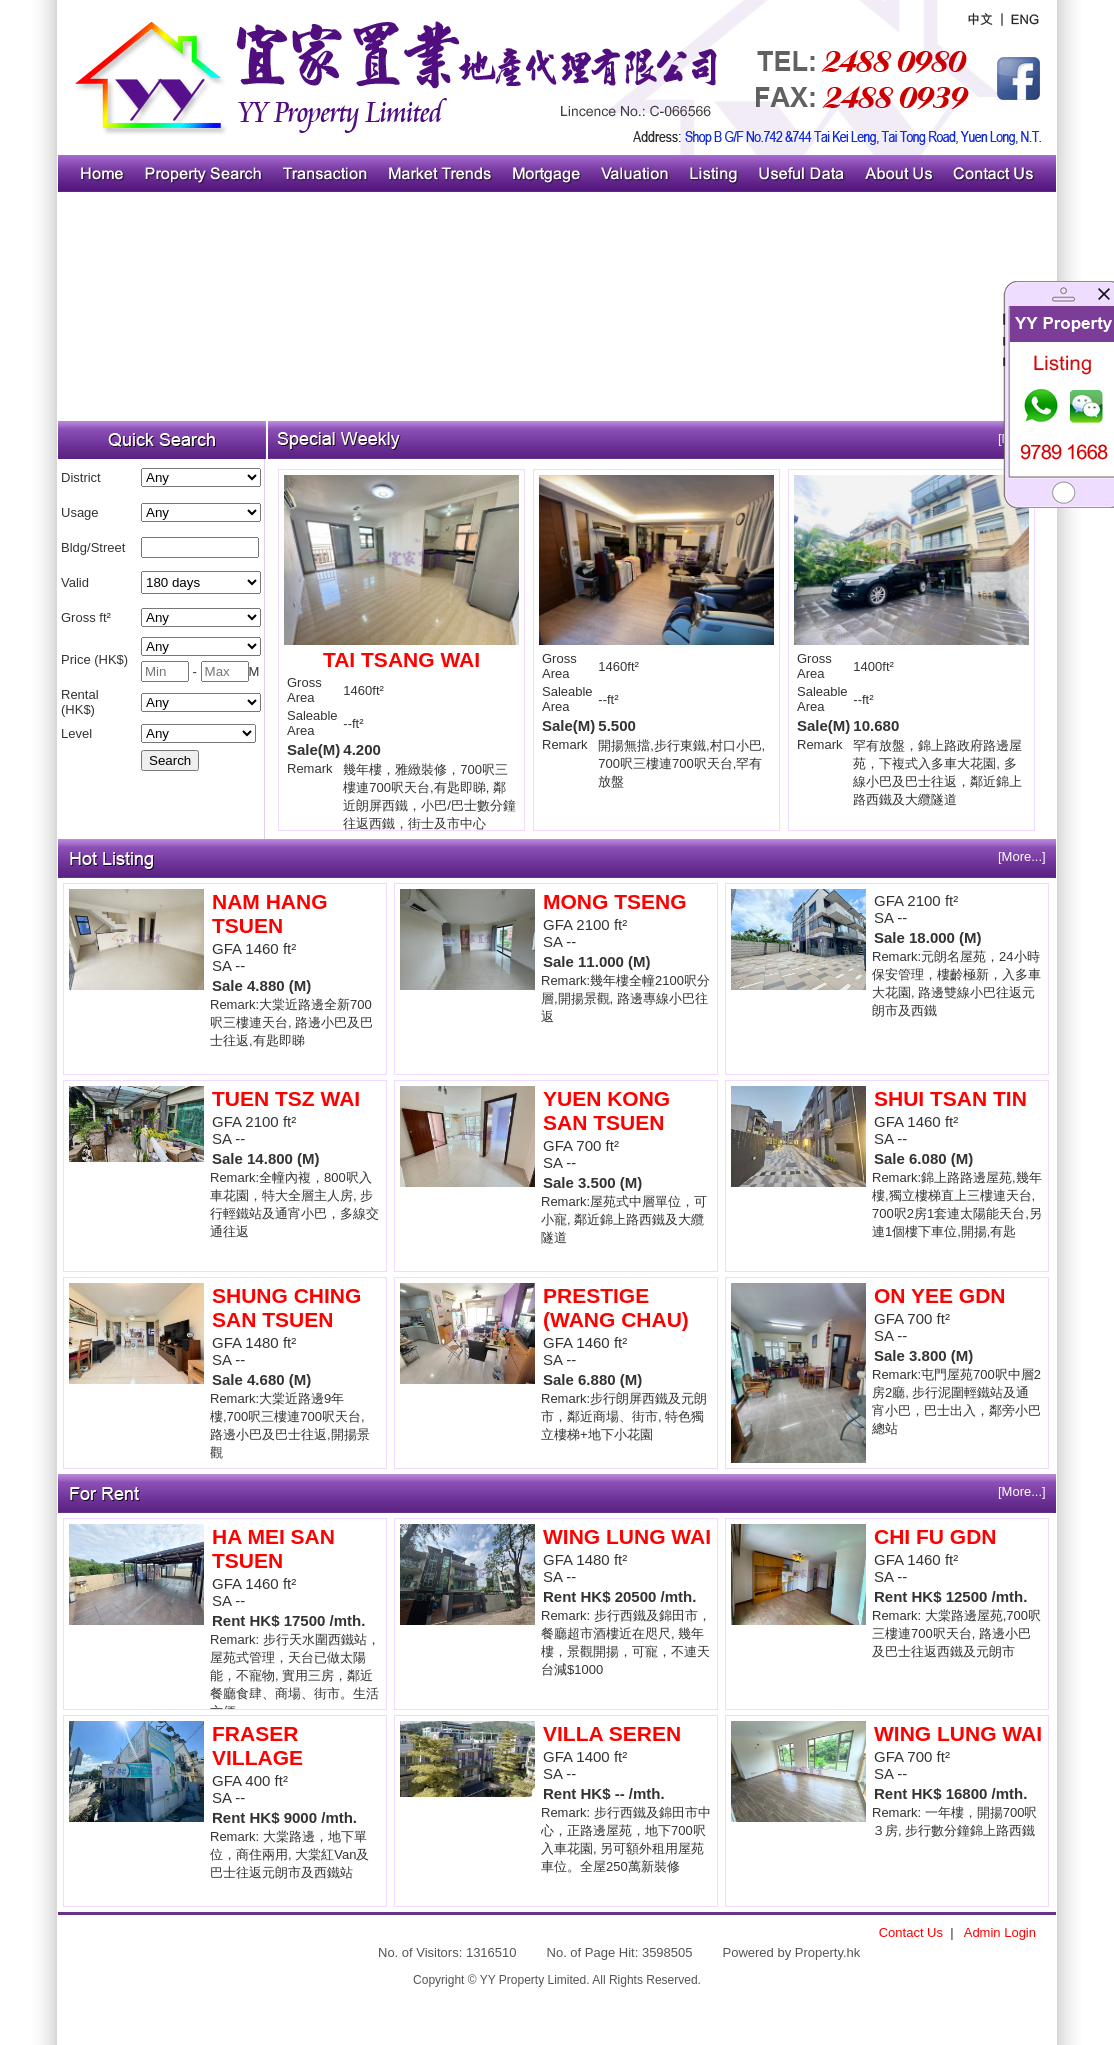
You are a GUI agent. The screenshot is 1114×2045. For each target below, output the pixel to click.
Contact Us (911, 1932)
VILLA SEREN (612, 1733)
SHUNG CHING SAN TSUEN (286, 1307)
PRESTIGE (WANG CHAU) (616, 1307)
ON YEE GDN (939, 1295)
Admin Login (1000, 1932)
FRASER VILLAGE (257, 1745)
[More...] (1022, 856)
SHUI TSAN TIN (950, 1098)
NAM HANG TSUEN (270, 913)
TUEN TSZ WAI (286, 1098)
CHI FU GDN (935, 1536)
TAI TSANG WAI (401, 659)
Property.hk (828, 1952)
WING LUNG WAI (627, 1536)
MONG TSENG (615, 901)
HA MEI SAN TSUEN (273, 1548)
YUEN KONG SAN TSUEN (606, 1110)
